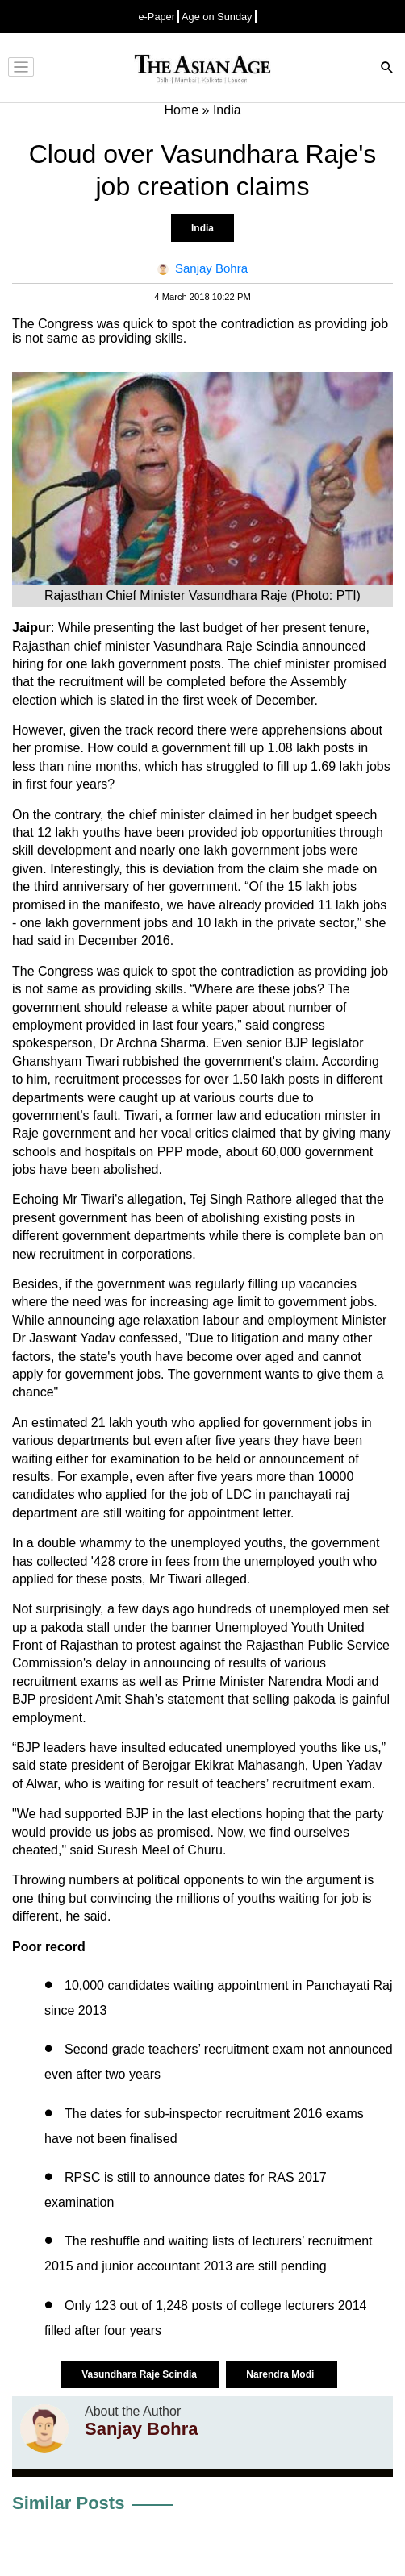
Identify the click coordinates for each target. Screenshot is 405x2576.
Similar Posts (68, 2503)
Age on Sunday (217, 16)
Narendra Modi (281, 2374)
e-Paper (156, 16)
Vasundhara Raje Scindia (140, 2374)
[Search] (387, 68)
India (202, 228)
